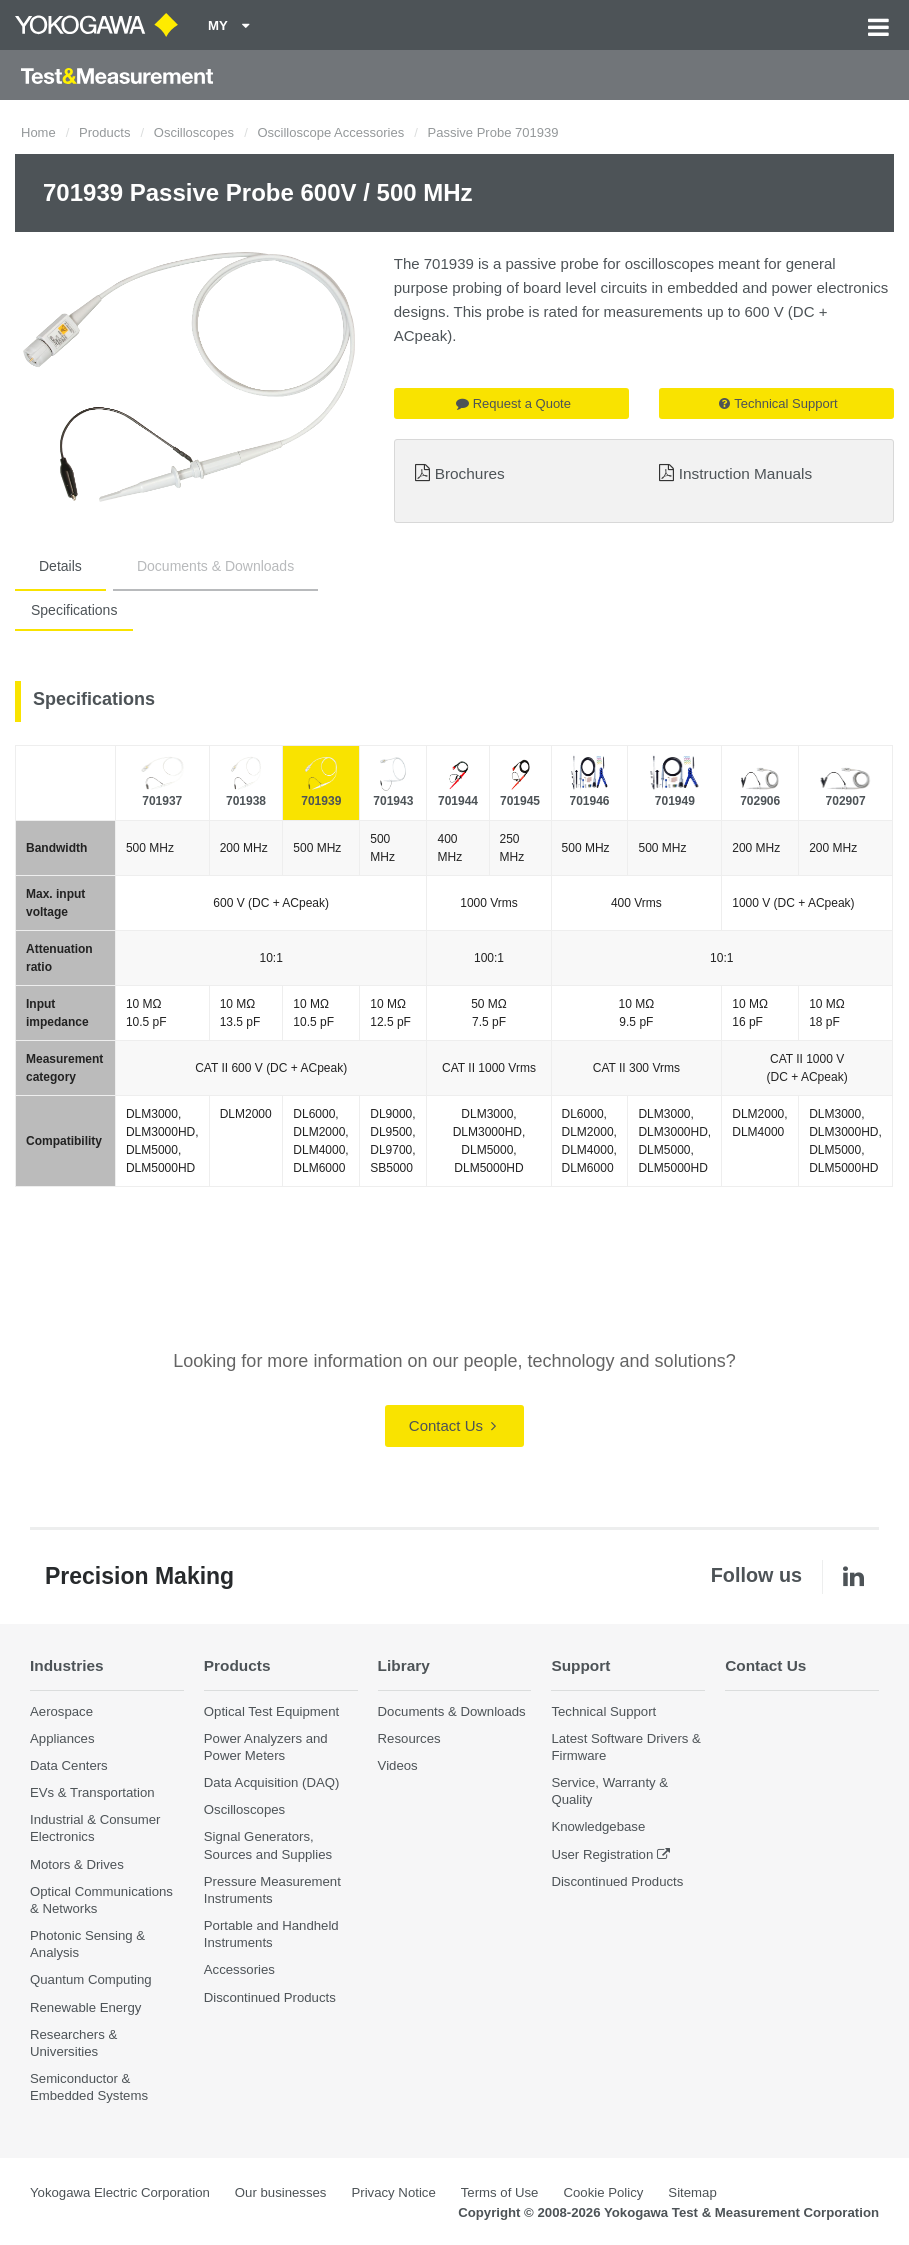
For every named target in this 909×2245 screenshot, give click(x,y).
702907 (846, 801)
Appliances (62, 1738)
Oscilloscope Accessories (330, 132)
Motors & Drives (77, 1864)
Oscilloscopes (194, 132)
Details (60, 566)
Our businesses (281, 2192)
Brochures (470, 473)
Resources (409, 1738)
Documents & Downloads (215, 566)
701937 (162, 801)
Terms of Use (500, 2192)
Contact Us (452, 1425)
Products (104, 132)
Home (38, 132)
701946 (589, 801)
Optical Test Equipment (271, 1711)
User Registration (602, 1854)
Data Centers (69, 1765)
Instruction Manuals (745, 473)
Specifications (74, 610)
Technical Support (778, 403)
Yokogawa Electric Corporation (120, 2192)
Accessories (239, 1969)
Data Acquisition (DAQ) (272, 1782)
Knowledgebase (598, 1826)
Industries (67, 1665)
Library (404, 1665)
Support (580, 1665)
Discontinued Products (270, 1997)
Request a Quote (513, 403)
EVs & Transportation (92, 1792)
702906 (760, 801)
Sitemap (692, 2192)
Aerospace (61, 1711)
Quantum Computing (91, 1979)
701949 (675, 801)
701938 (246, 801)
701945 (520, 801)
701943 (393, 801)
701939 (321, 801)
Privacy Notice (393, 2192)
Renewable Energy (85, 2007)
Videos (398, 1765)
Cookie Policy (603, 2192)
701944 (458, 801)
